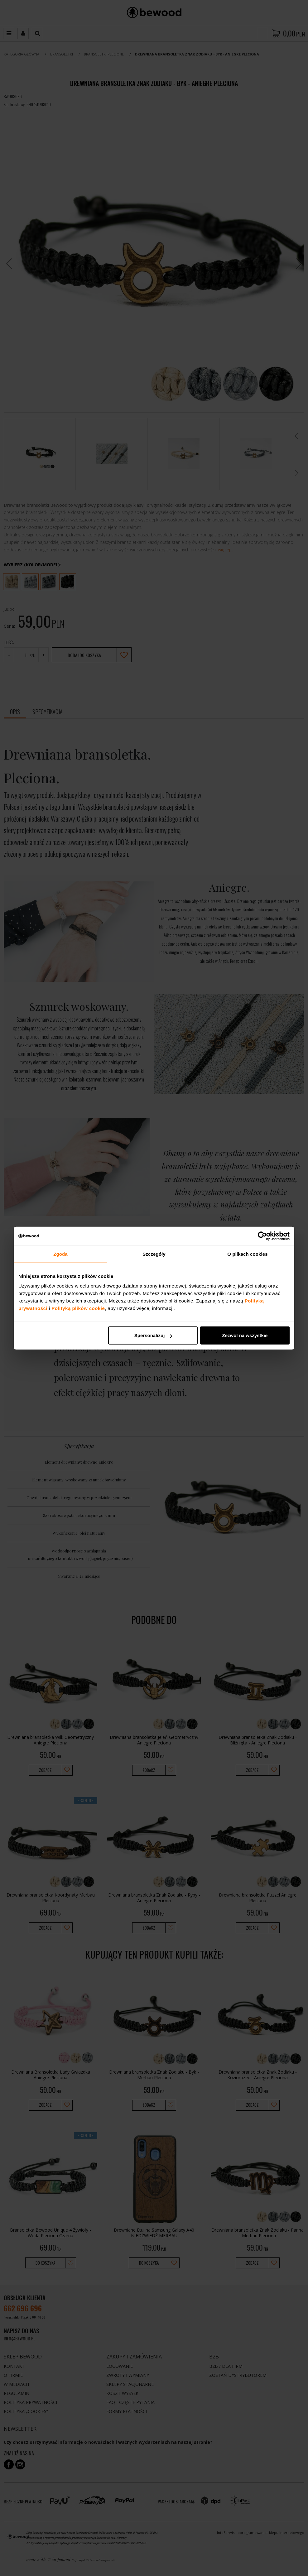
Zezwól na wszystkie (245, 1335)
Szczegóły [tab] (153, 1253)
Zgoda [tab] (60, 1253)
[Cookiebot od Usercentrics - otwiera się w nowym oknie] (262, 1235)
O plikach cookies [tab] (247, 1253)
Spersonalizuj (153, 1335)
